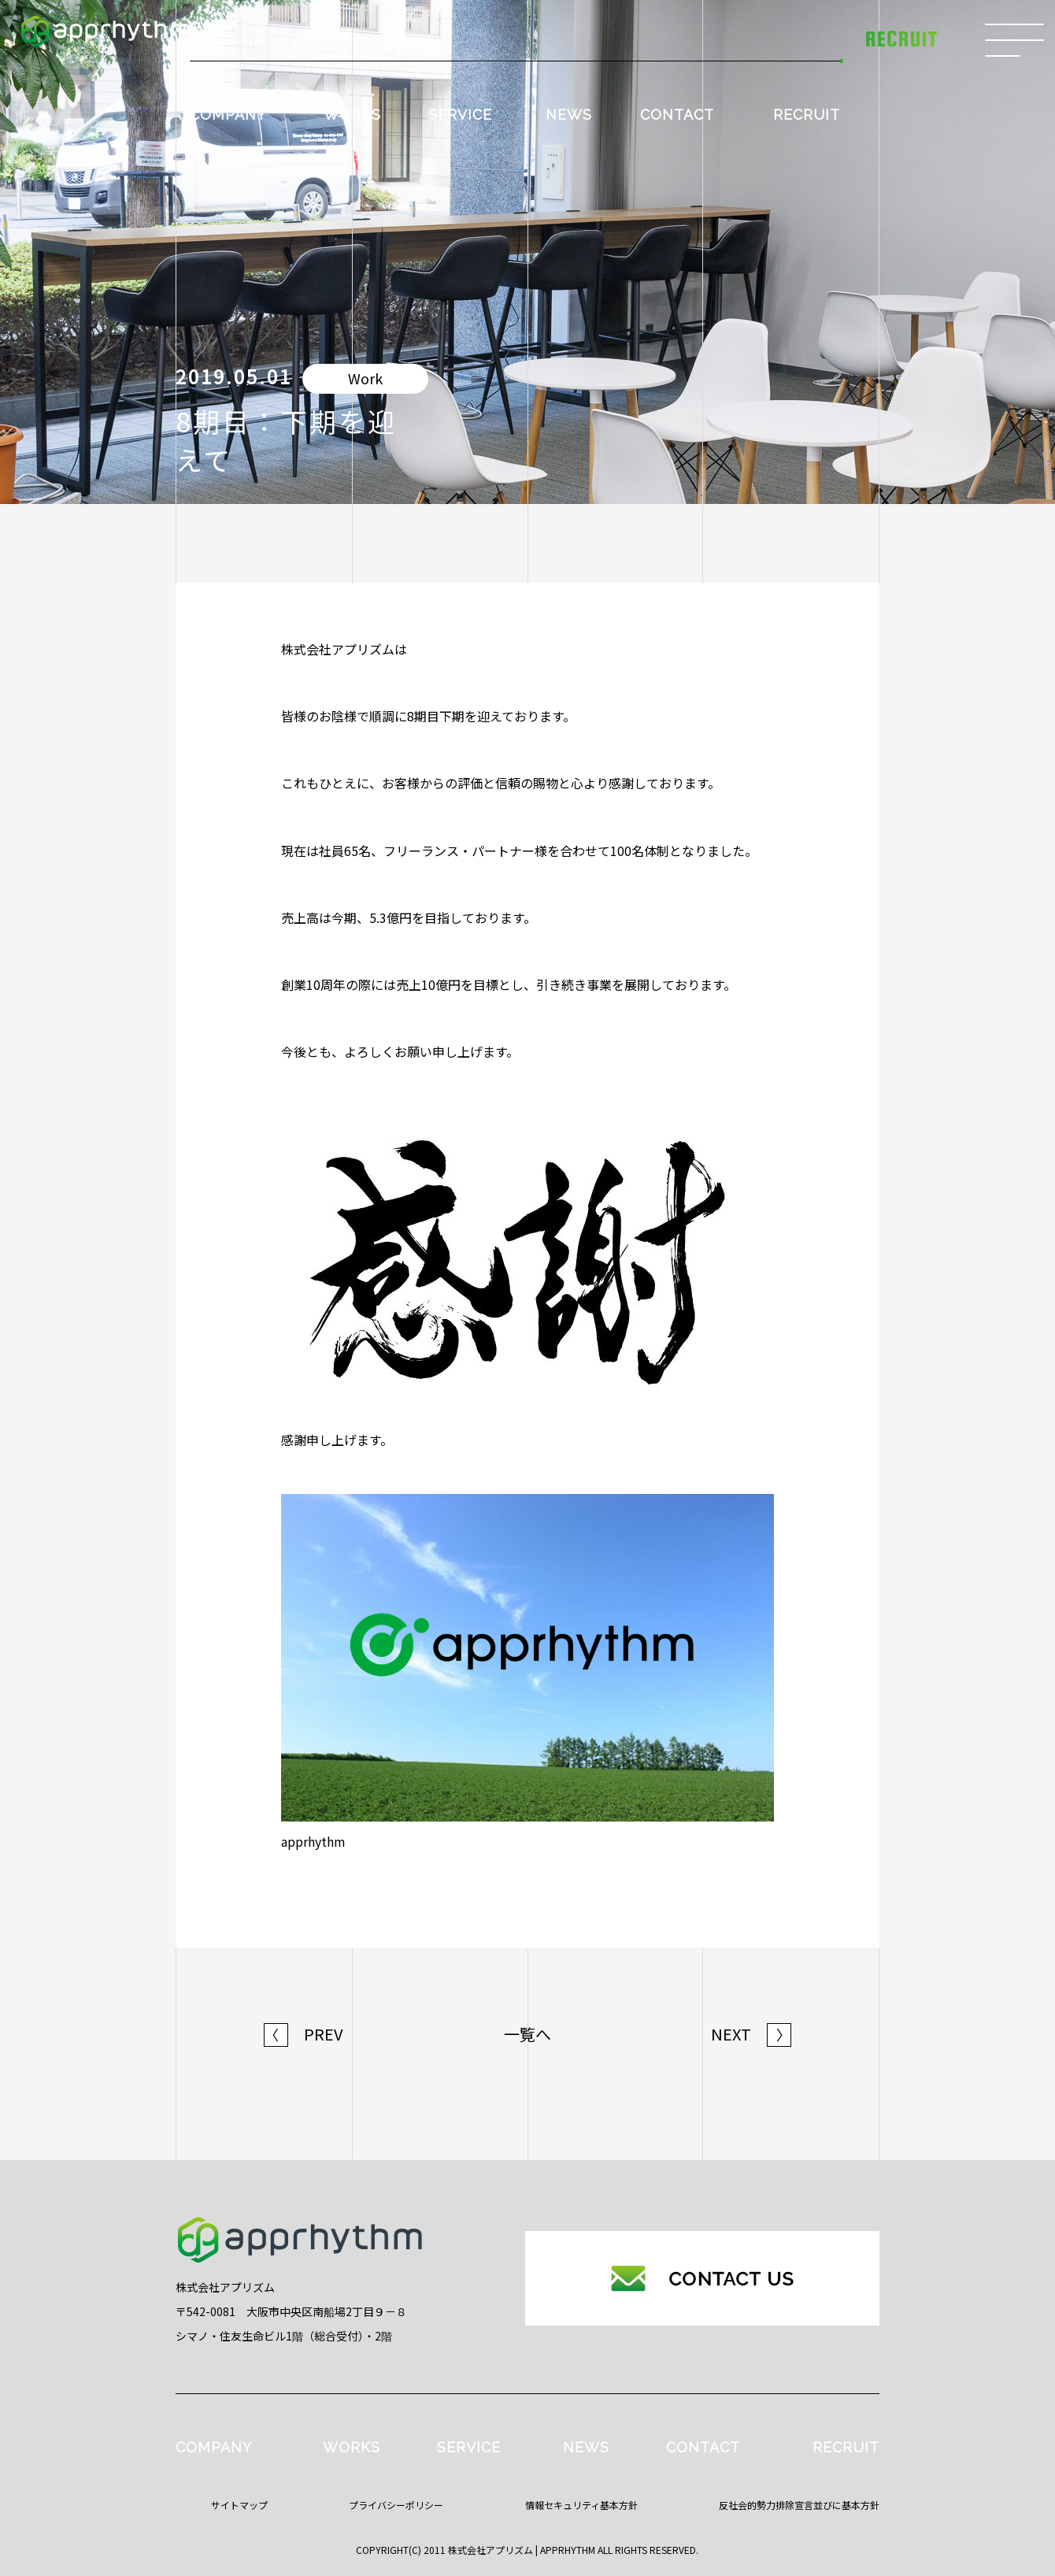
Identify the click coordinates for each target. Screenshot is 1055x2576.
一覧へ (527, 2034)
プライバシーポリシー (396, 2504)
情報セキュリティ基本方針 (581, 2504)
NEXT (751, 2034)
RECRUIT (806, 114)
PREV (303, 2034)
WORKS (352, 114)
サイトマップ (239, 2504)
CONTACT (677, 114)
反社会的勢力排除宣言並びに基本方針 (799, 2504)
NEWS (569, 114)
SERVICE (460, 114)
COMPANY (228, 114)
